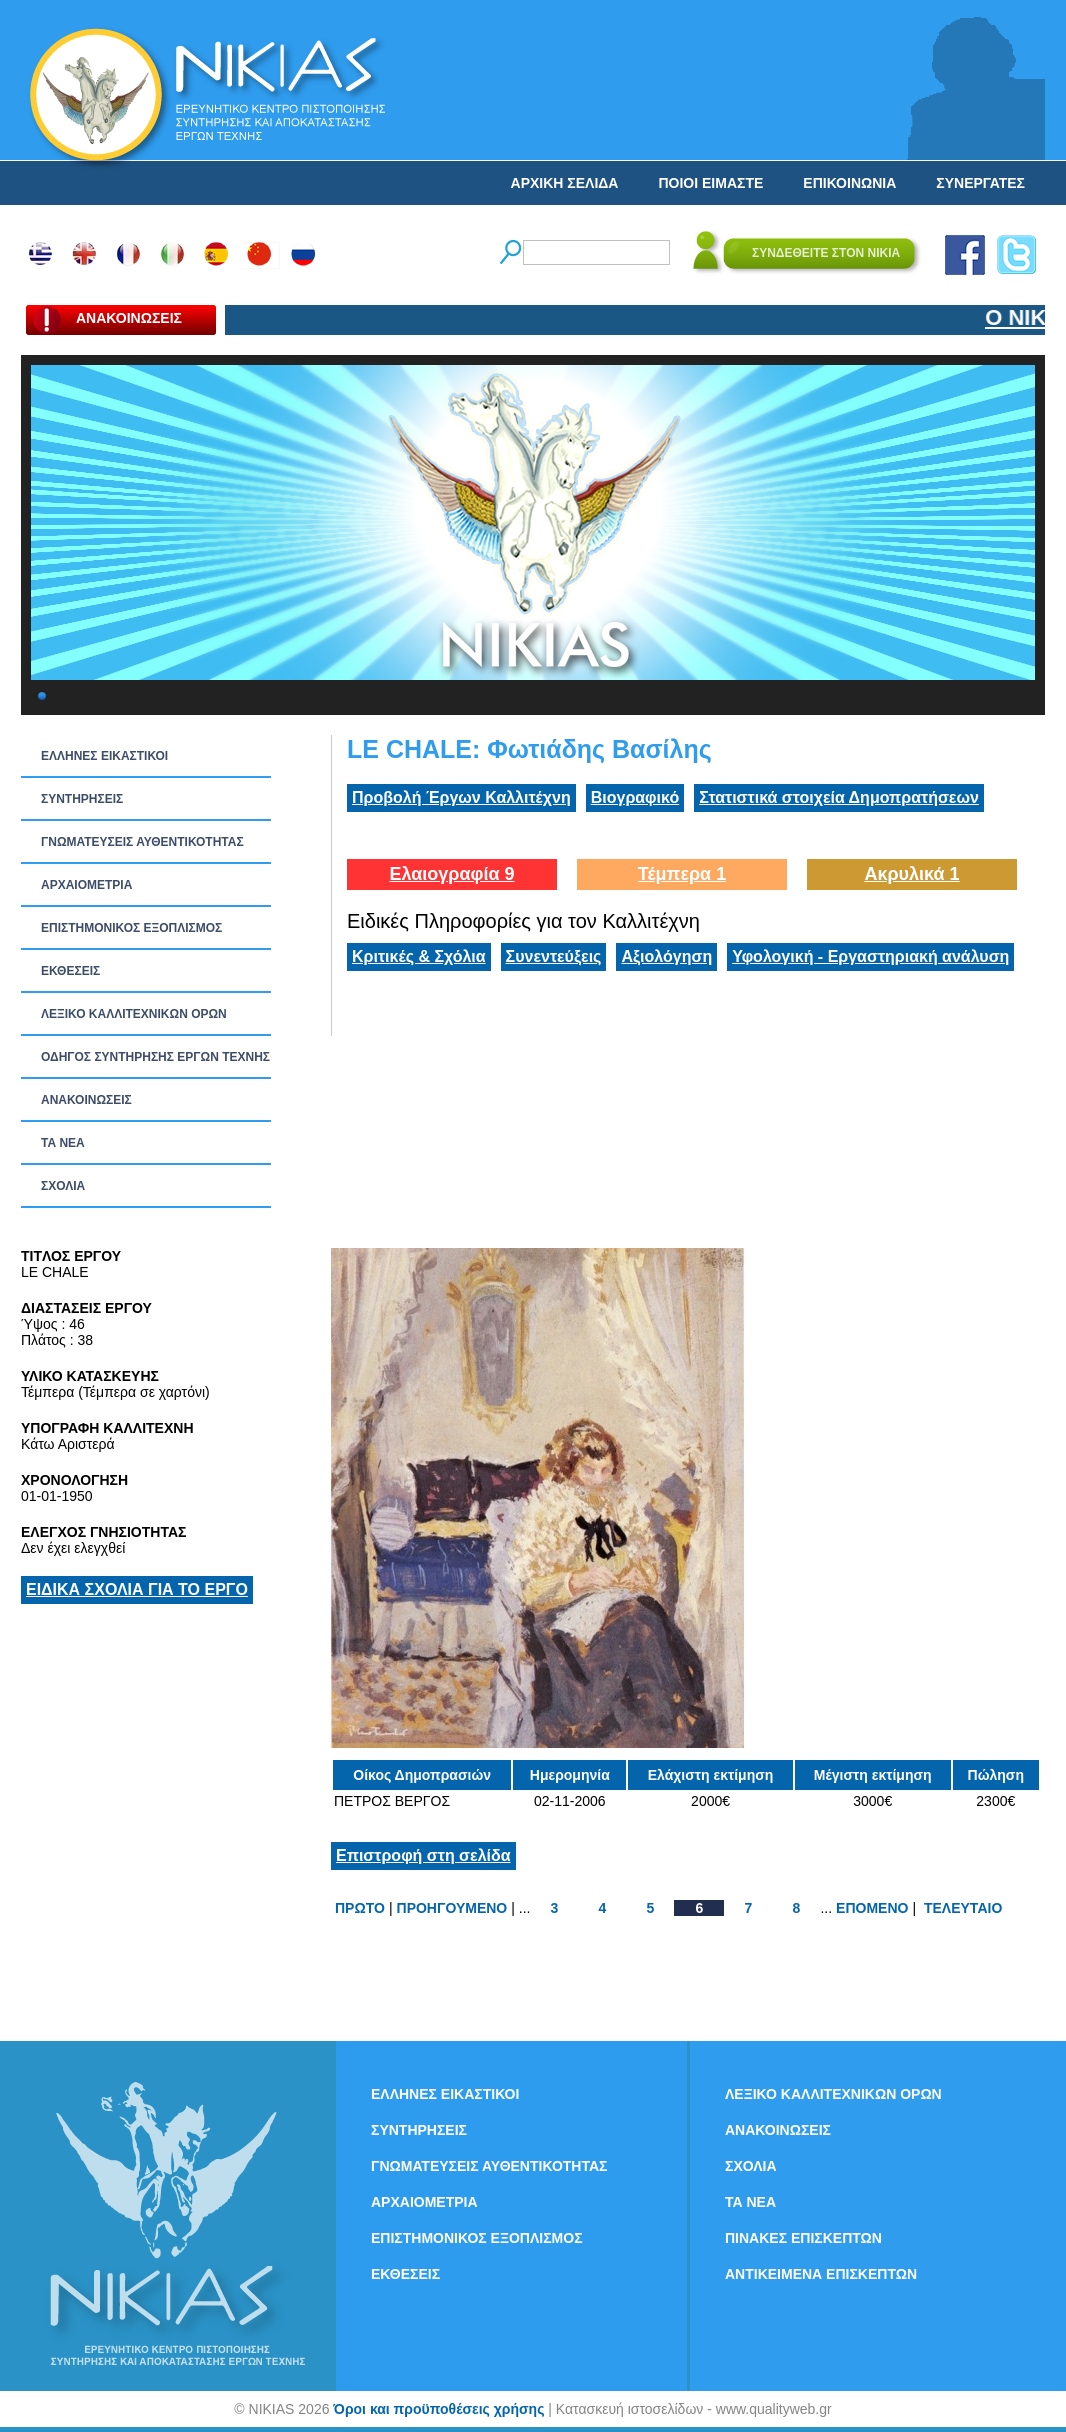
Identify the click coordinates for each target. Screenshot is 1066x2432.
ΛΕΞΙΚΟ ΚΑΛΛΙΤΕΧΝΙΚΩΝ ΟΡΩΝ (134, 1014)
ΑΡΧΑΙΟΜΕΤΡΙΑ (86, 885)
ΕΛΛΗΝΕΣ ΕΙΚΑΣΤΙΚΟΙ (104, 756)
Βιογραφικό (635, 797)
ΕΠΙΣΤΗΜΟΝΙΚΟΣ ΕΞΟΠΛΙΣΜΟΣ (131, 928)
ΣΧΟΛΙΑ (63, 1186)
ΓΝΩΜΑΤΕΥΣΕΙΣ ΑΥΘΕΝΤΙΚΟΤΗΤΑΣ (142, 842)
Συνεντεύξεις (554, 956)
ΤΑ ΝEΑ (63, 1143)
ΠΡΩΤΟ (360, 1908)
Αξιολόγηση (666, 956)
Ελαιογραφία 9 (451, 874)
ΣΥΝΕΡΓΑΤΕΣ (980, 183)
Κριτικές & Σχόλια (419, 956)
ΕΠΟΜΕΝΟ (872, 1908)
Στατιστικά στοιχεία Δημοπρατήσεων (839, 797)
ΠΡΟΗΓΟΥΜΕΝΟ (452, 1908)
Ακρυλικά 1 (911, 874)
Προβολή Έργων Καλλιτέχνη (461, 797)
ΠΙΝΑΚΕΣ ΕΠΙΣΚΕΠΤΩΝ (803, 2238)
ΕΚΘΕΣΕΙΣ (70, 971)
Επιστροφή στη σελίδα (423, 1855)
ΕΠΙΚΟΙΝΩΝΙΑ (849, 183)
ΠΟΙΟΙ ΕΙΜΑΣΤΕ (710, 183)
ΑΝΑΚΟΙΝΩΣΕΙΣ (86, 1100)
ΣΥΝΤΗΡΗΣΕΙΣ (82, 799)
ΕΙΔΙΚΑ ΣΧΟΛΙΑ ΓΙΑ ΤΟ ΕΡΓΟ (137, 1589)
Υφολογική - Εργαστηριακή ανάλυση (870, 956)
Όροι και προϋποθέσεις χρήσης (438, 2409)
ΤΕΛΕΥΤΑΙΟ (963, 1908)
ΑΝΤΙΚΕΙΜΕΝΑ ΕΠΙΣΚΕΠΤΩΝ (821, 2274)
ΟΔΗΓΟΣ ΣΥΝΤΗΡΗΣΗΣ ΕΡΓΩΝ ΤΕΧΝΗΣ (155, 1057)
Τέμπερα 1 (682, 874)
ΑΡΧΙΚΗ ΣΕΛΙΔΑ (565, 183)
